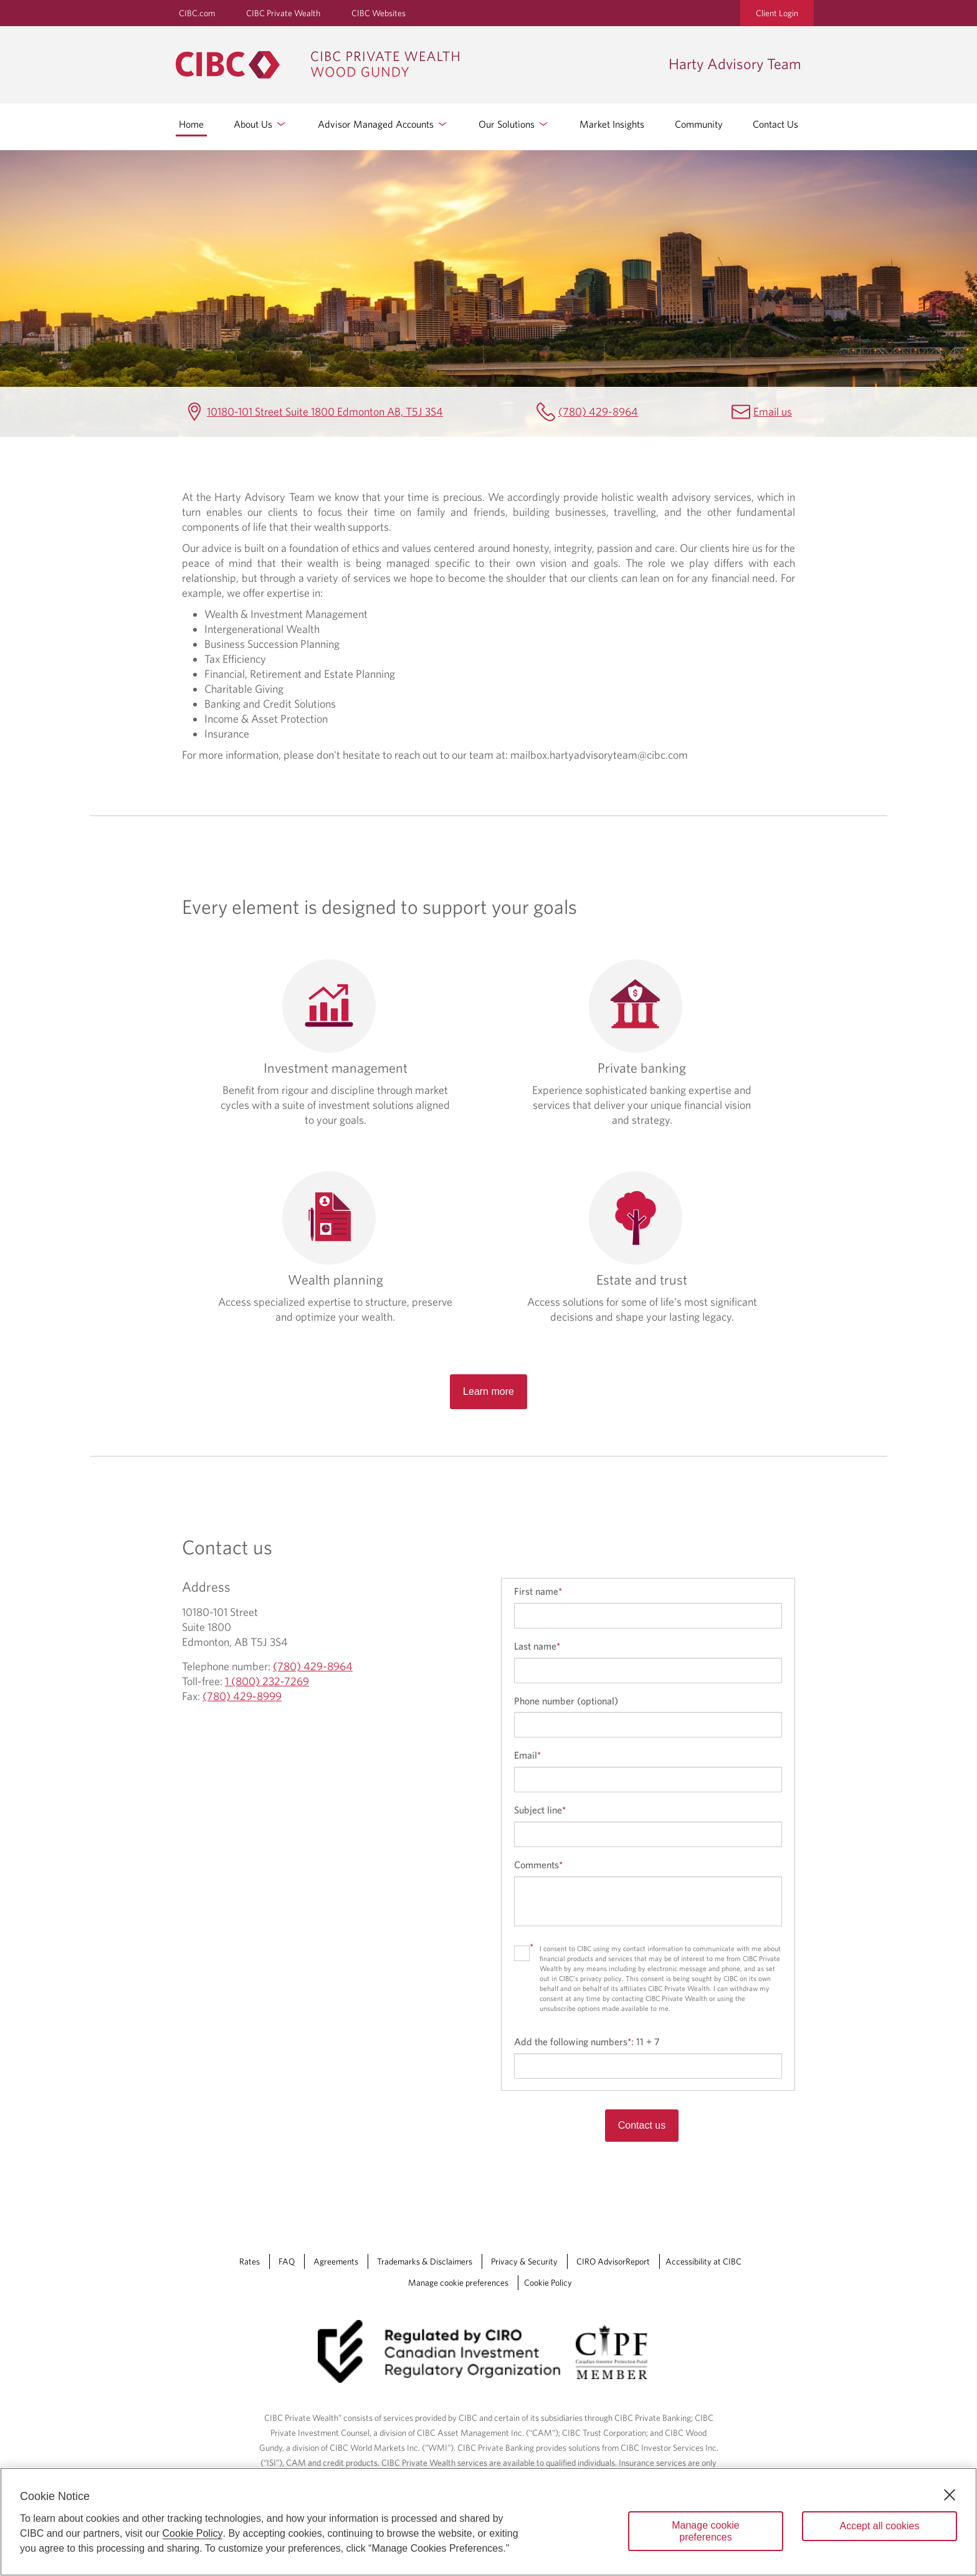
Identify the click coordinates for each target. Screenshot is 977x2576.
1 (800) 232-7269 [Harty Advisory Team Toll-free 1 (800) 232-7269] (267, 1681)
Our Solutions (514, 124)
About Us (260, 124)
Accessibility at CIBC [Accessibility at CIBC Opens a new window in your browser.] (703, 2261)
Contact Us (775, 124)
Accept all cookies (879, 2526)
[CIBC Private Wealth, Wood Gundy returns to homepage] (416, 64)
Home (191, 124)
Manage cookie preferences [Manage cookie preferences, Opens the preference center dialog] (706, 2531)
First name (538, 1591)
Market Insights (611, 124)
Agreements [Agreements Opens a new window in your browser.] (335, 2261)
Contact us (641, 2125)
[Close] (949, 2495)
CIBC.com (197, 13)
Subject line (540, 1809)
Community (699, 124)
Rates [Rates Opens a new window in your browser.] (249, 2261)
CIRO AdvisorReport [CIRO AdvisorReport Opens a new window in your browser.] (613, 2261)
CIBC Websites (378, 13)
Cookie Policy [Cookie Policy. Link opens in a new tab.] (548, 2283)
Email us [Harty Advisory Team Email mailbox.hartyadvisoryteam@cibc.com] (772, 411)
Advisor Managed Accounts (383, 124)
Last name (537, 1646)
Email (527, 1755)
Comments (538, 1864)
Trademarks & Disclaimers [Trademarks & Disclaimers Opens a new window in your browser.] (424, 2261)
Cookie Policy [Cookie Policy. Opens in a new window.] (193, 2533)
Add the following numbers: (586, 2041)
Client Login (777, 13)
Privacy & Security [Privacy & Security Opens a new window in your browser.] (524, 2261)
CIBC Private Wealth (283, 13)
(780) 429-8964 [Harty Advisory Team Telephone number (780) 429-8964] (598, 411)
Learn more (488, 1391)
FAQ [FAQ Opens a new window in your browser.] (287, 2261)
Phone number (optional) (566, 1700)
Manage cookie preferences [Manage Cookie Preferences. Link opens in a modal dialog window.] (458, 2283)
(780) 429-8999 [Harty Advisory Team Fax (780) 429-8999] (242, 1696)
